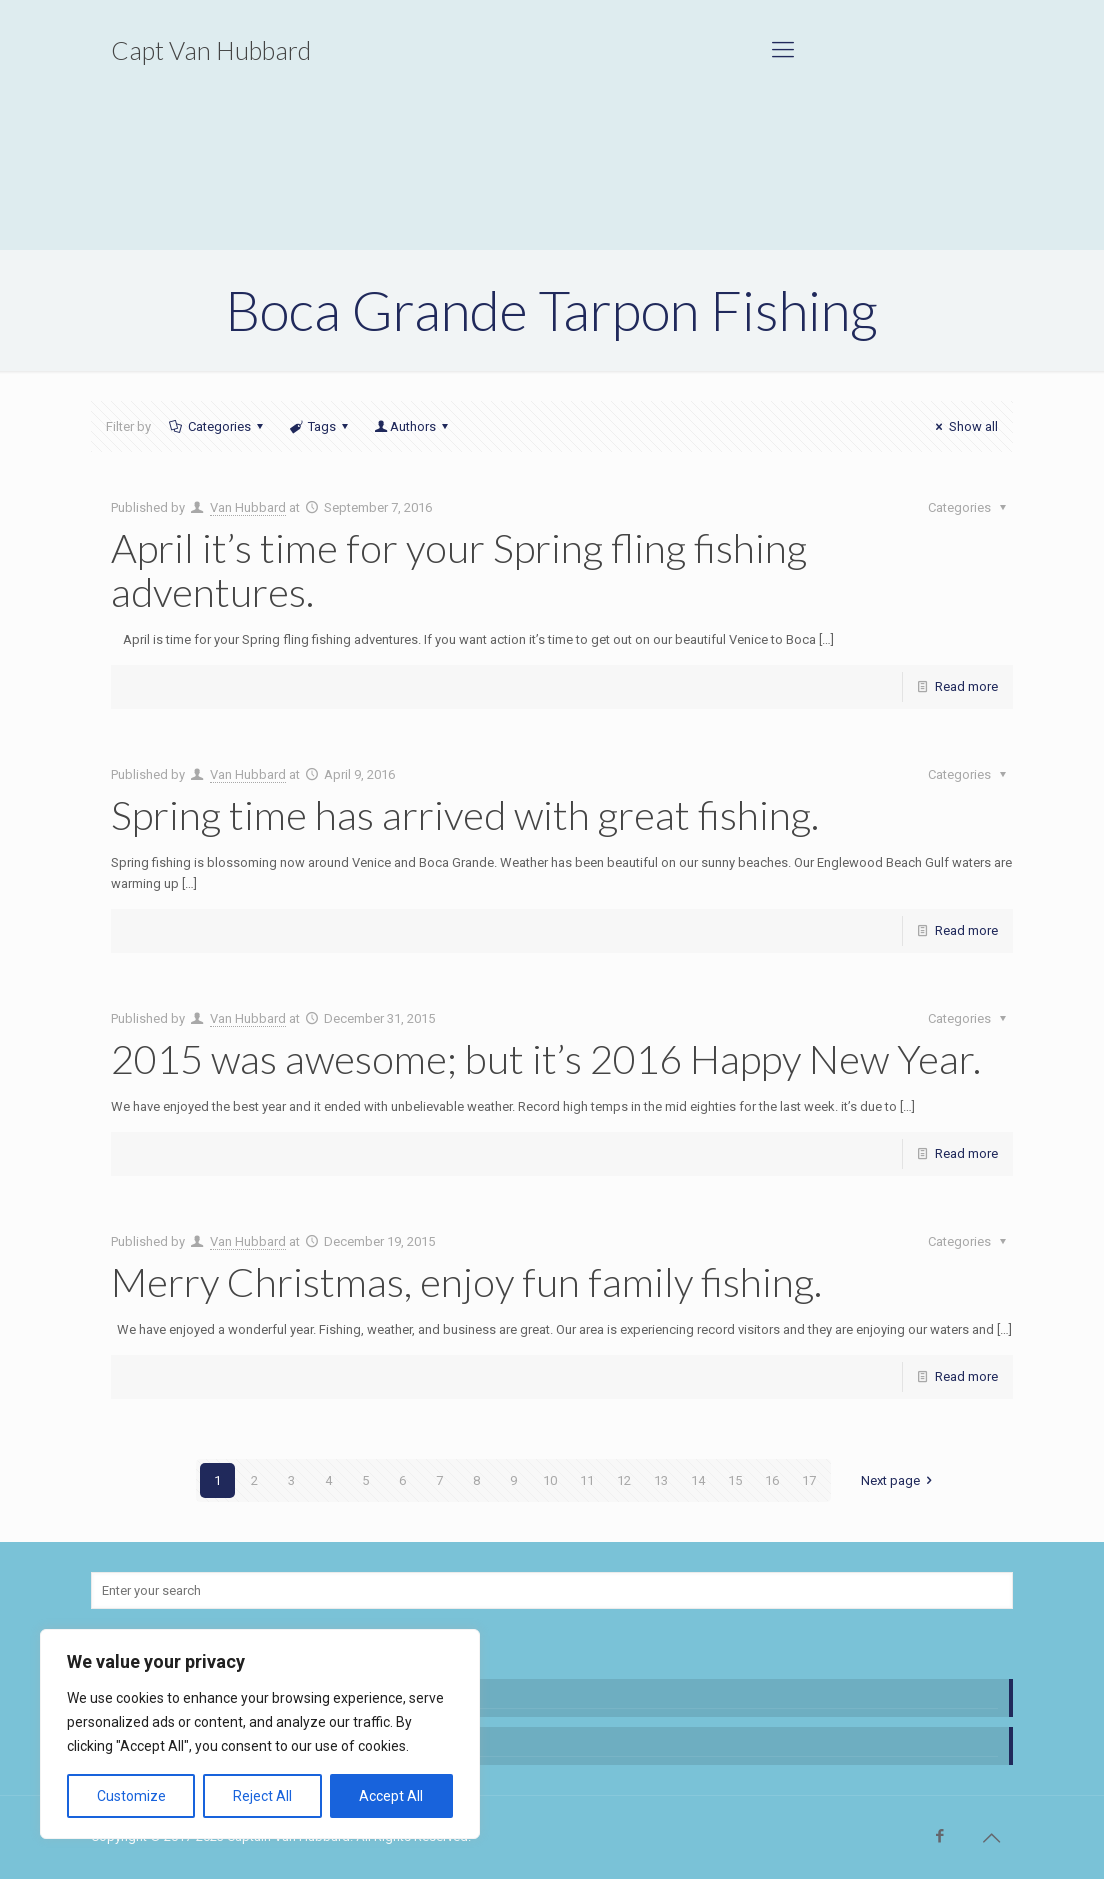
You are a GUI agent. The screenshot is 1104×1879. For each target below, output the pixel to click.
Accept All (391, 1796)
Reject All (262, 1796)
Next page (899, 1480)
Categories (217, 426)
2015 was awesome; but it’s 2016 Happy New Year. (546, 1059)
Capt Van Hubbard (211, 50)
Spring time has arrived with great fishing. (465, 815)
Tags (320, 426)
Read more (966, 686)
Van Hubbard (248, 507)
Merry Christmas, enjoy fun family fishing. (466, 1282)
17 (809, 1480)
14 (698, 1480)
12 (624, 1480)
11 (587, 1480)
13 (661, 1480)
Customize (131, 1796)
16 (772, 1480)
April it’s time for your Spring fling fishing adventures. (459, 570)
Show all (963, 426)
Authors (413, 426)
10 (550, 1480)
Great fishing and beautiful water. (200, 1694)
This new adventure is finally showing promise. (239, 1742)
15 (735, 1480)
